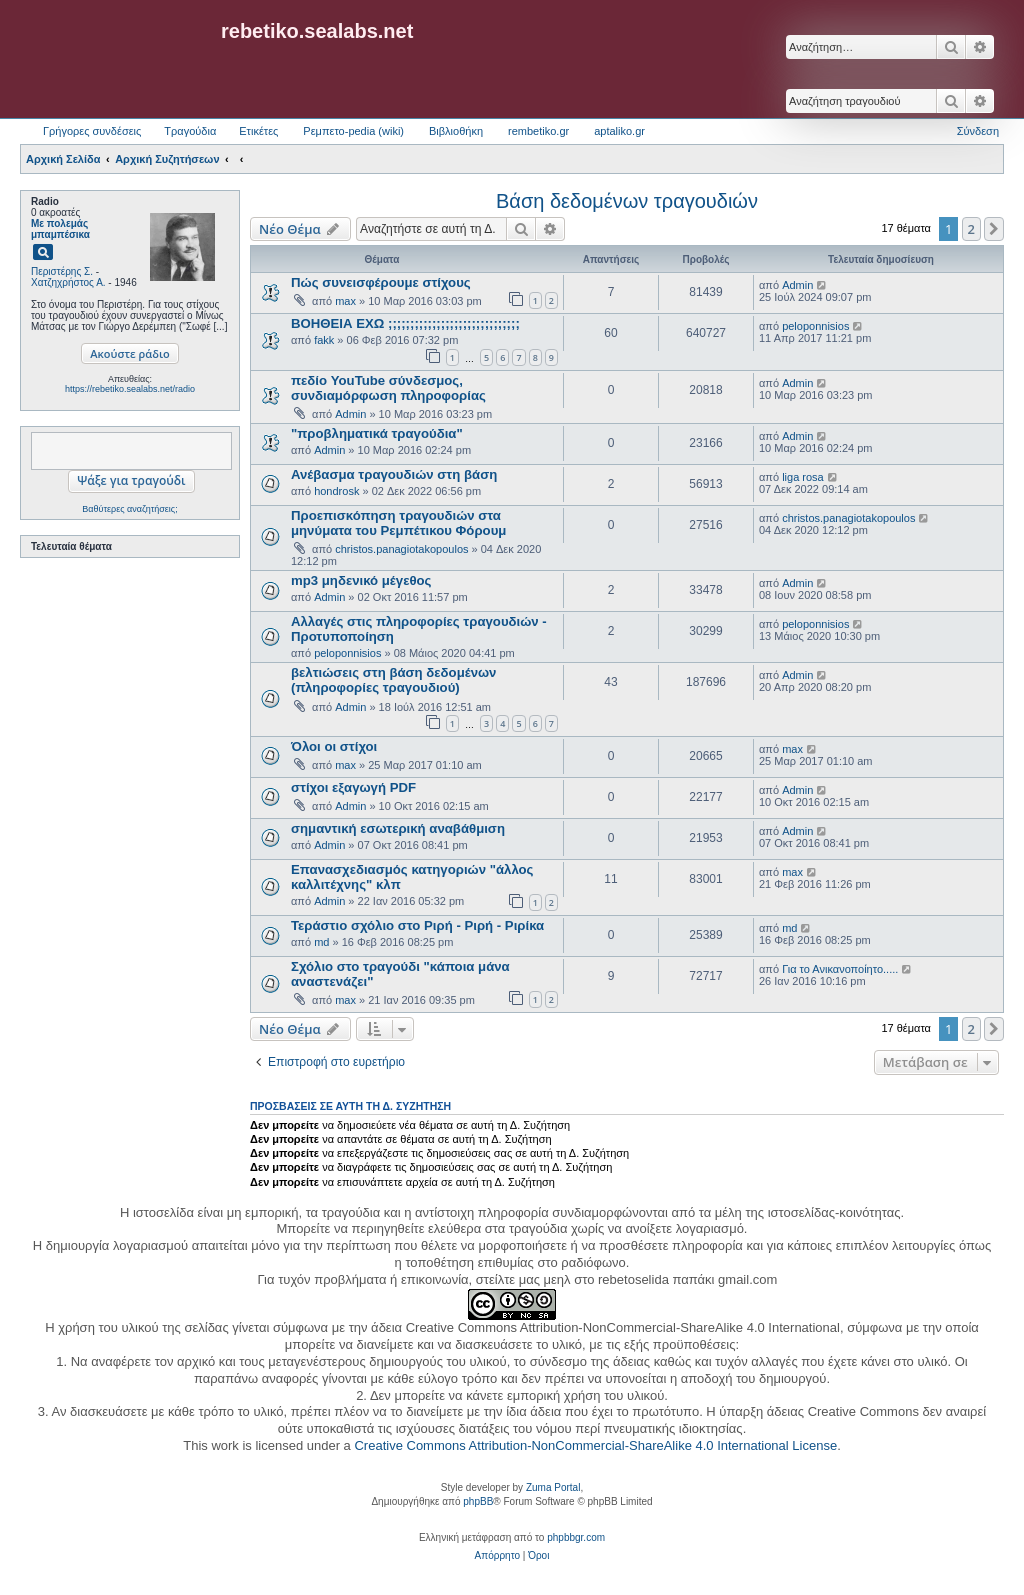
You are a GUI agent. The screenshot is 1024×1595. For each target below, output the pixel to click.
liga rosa (803, 477)
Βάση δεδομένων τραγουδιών (627, 201)
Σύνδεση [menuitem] (978, 131)
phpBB (478, 1501)
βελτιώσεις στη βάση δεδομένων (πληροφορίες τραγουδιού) (393, 680)
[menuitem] (497, 1556)
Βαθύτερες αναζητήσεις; (129, 509)
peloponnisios (815, 326)
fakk (324, 340)
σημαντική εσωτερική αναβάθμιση (398, 828)
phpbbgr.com (576, 1537)
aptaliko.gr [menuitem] (619, 131)
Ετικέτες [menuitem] (258, 131)
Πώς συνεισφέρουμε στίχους (381, 282)
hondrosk (336, 491)
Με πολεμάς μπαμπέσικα (60, 229)
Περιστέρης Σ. (62, 271)
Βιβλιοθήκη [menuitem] (456, 131)
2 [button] (971, 229)
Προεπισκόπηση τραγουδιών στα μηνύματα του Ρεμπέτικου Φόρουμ (398, 523)
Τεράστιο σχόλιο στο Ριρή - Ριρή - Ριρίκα (417, 925)
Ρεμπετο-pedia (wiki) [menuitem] (353, 131)
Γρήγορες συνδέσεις (92, 131)
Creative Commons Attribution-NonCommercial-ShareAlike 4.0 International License (595, 1445)
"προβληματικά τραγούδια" (377, 433)
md (321, 942)
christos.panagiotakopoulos (401, 549)
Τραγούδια (190, 131)
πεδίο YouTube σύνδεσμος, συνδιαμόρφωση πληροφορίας (388, 388)
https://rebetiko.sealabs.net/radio (130, 389)
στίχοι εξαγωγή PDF (353, 787)
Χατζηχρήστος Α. (68, 282)
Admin (797, 285)
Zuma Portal (553, 1487)
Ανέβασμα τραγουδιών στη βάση (394, 474)
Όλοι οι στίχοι (334, 746)
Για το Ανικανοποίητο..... (840, 969)
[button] (994, 229)
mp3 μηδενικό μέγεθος (361, 580)
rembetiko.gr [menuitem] (538, 131)
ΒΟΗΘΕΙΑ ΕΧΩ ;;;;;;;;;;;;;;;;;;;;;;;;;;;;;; (405, 323)
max (345, 301)
